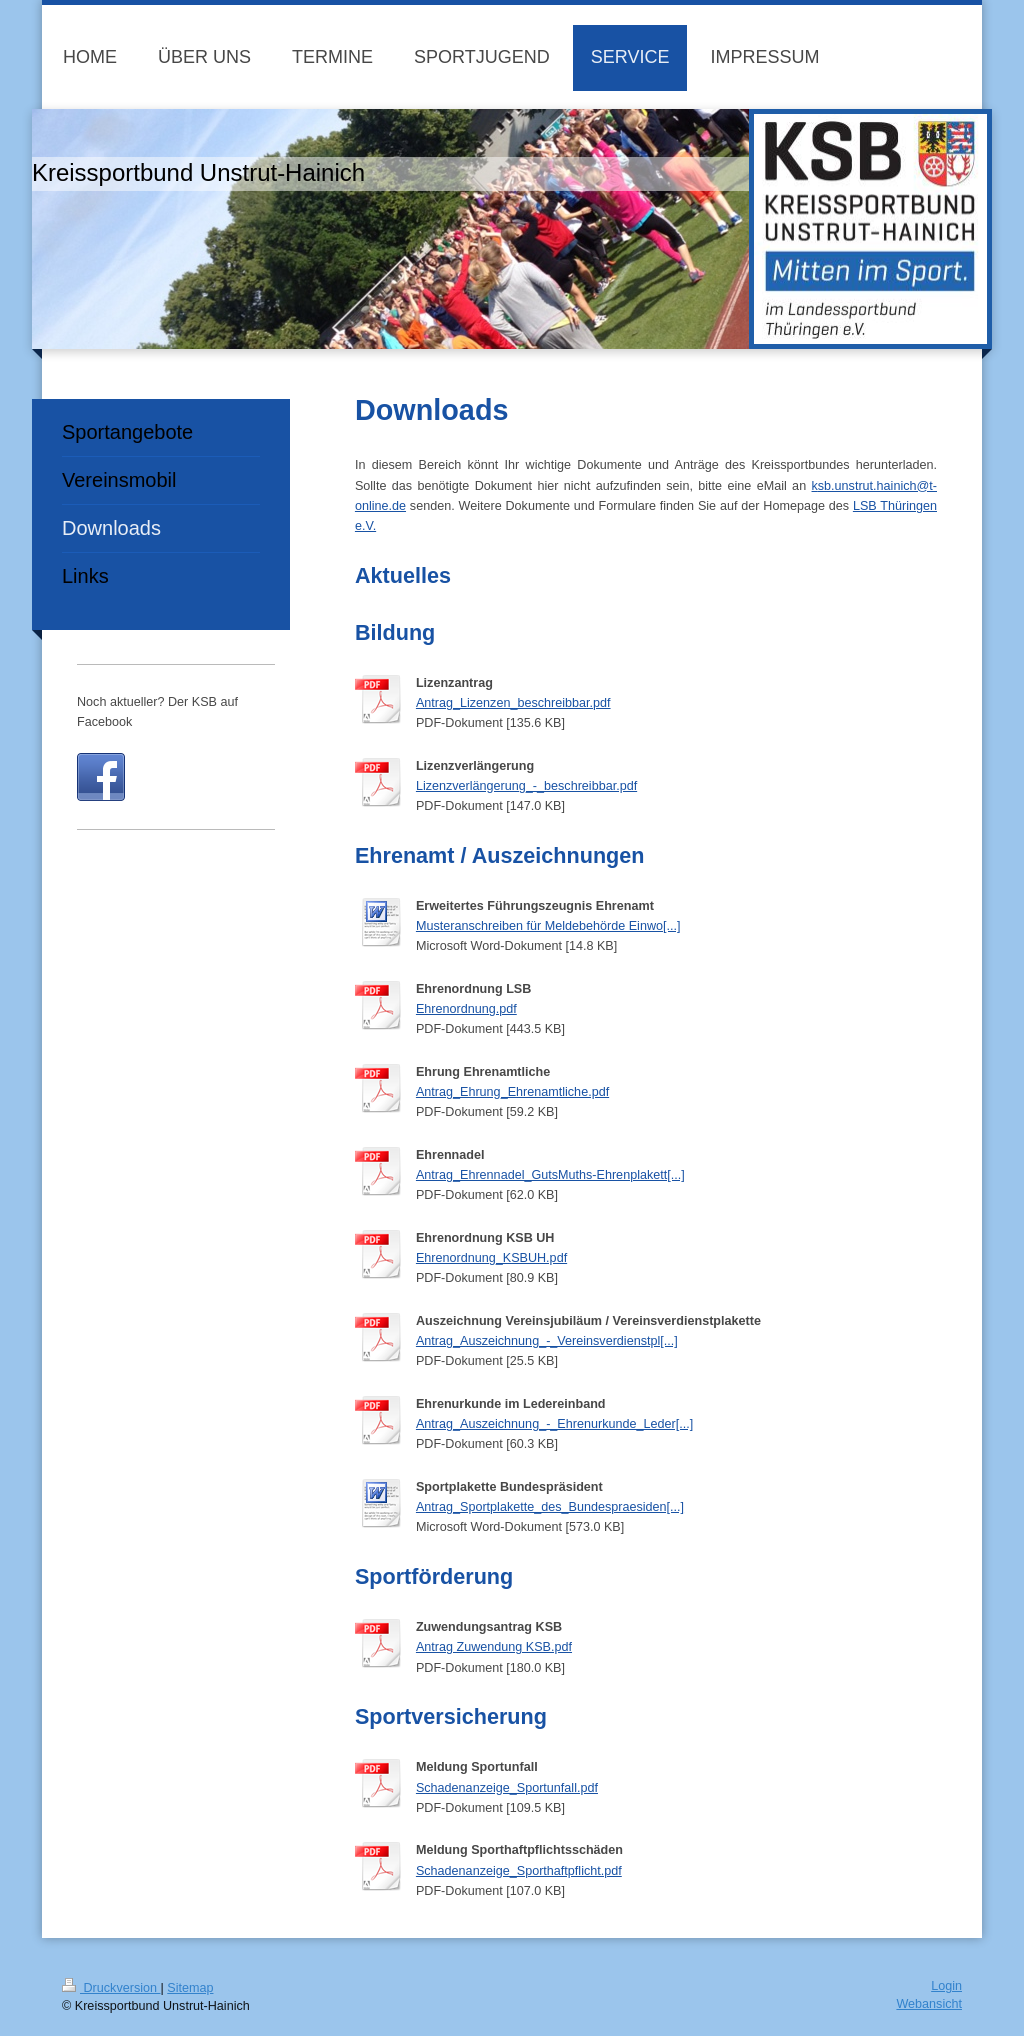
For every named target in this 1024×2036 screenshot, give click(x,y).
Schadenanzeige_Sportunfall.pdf (507, 1788)
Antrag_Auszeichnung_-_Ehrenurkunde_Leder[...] (554, 1424)
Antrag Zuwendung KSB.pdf (494, 1647)
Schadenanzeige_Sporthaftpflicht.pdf (519, 1871)
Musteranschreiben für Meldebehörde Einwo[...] (548, 926)
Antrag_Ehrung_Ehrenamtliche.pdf (512, 1092)
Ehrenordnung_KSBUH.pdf (491, 1258)
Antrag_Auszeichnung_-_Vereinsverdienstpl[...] (547, 1341)
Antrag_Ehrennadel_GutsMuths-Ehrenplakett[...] (550, 1175)
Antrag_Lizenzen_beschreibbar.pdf (513, 703)
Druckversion (111, 1988)
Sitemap (190, 1988)
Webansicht (929, 2004)
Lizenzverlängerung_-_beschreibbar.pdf (526, 786)
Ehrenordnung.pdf (466, 1009)
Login (946, 1986)
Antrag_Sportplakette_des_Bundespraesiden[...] (550, 1507)
